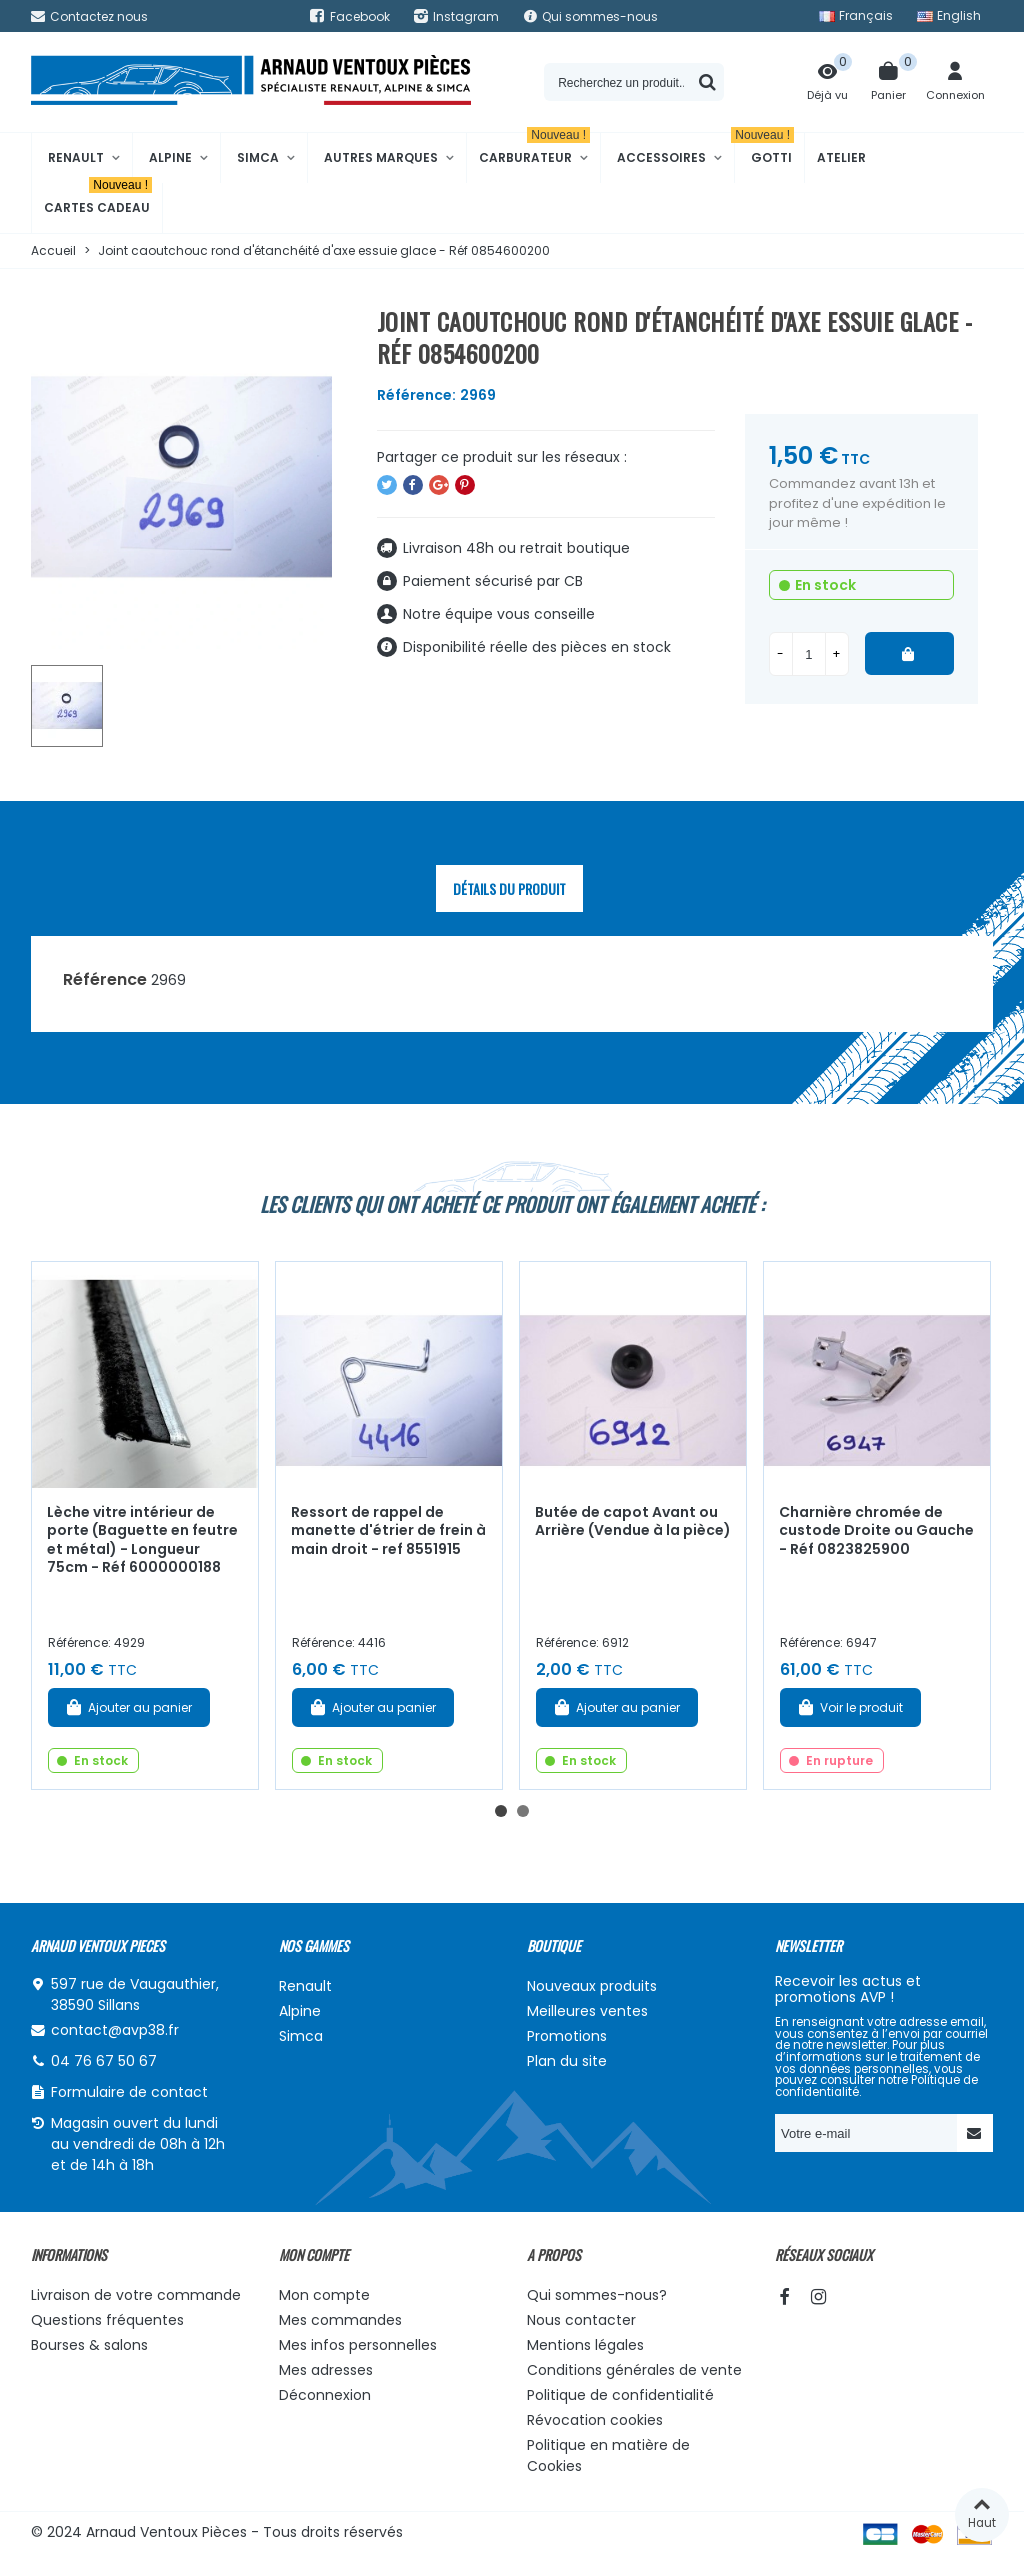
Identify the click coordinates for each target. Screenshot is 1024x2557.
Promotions (567, 2036)
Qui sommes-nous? (597, 2295)
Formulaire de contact (129, 2092)
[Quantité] (809, 654)
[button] (501, 1811)
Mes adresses (326, 2370)
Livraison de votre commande (136, 2295)
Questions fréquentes (107, 2320)
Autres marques (381, 157)
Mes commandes (340, 2320)
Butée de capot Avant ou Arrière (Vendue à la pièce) (633, 1521)
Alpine (170, 157)
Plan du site (567, 2061)
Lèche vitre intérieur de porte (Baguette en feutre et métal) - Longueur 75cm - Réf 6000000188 (142, 1540)
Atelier (841, 157)
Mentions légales (585, 2345)
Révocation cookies (595, 2420)
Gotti (764, 149)
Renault (76, 157)
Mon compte (324, 2295)
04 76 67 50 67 (104, 2061)
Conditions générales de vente (634, 2370)
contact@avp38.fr (115, 2030)
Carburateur (534, 149)
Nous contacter (581, 2320)
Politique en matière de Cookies (608, 2455)
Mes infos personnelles (358, 2345)
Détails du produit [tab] (509, 888)
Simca (258, 157)
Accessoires (661, 157)
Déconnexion (325, 2395)
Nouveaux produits (592, 1986)
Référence (105, 979)
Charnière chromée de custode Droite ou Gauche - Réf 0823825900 (876, 1530)
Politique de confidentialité (620, 2395)
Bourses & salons (89, 2345)
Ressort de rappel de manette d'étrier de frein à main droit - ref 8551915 (388, 1530)
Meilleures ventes (587, 2011)
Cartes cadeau (98, 199)
